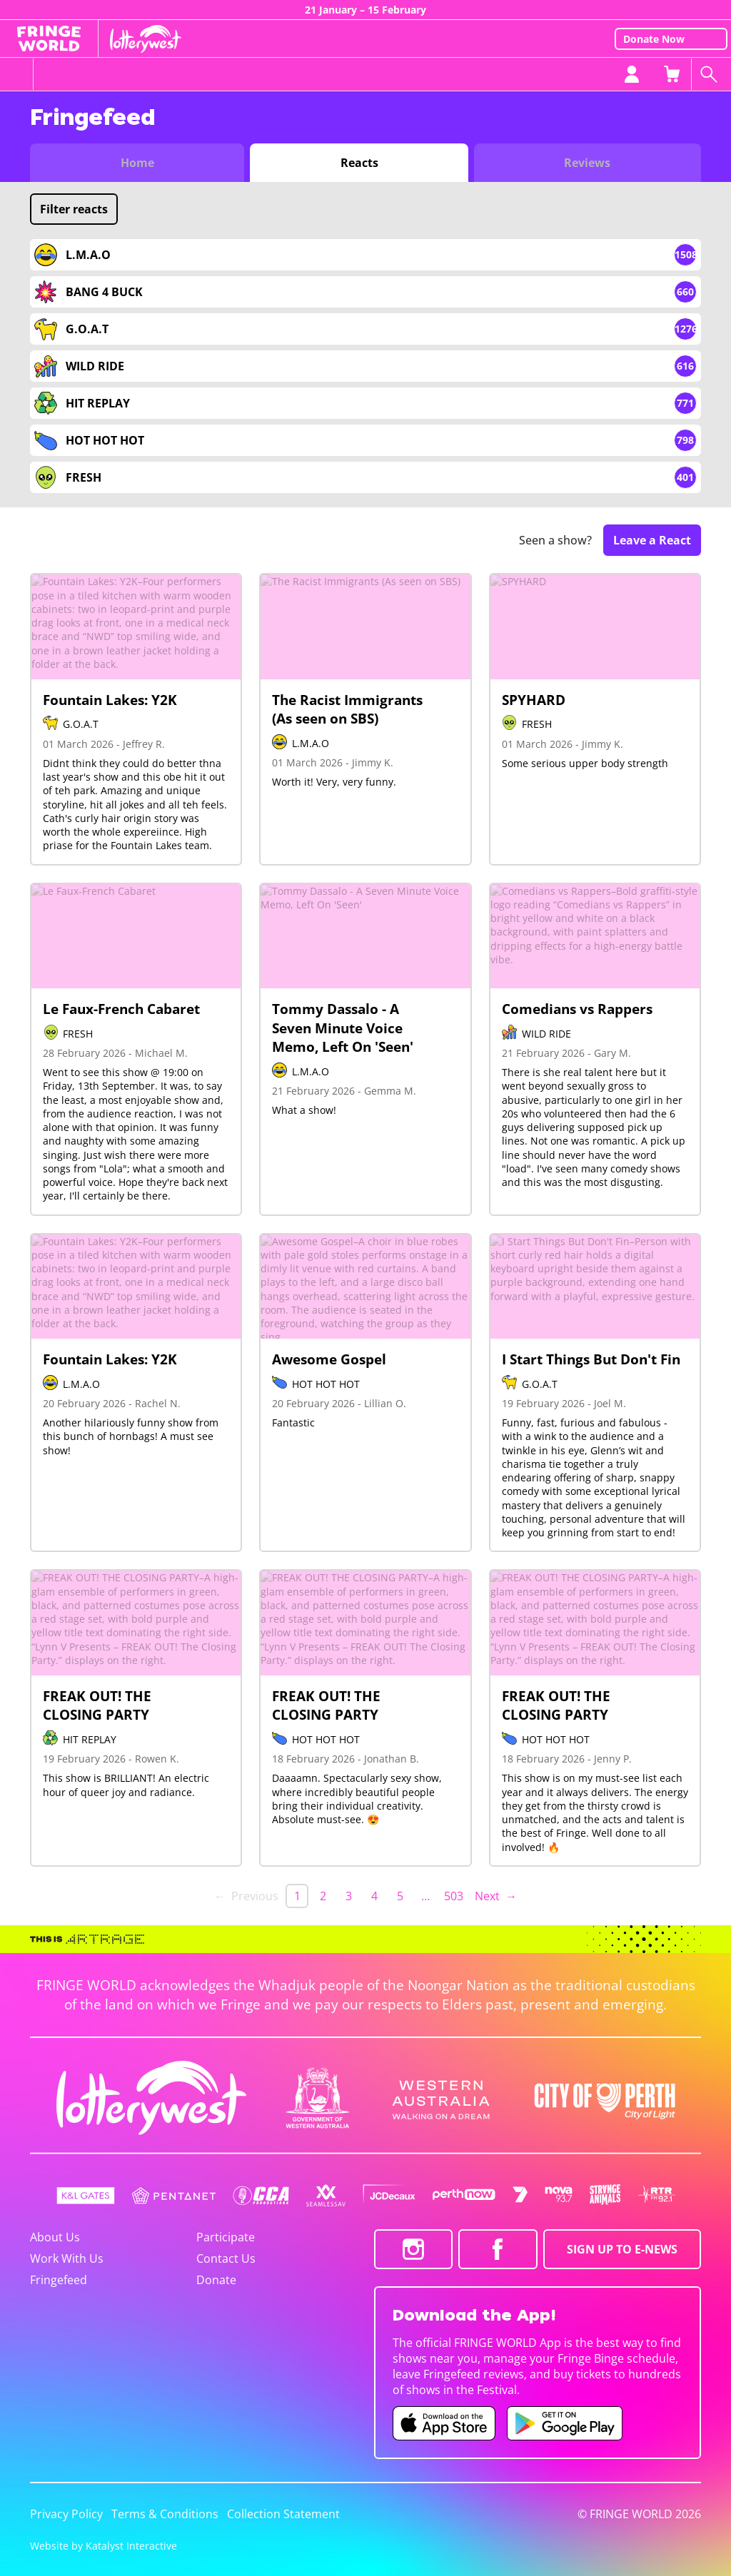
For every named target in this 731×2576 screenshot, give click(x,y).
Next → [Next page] (496, 1896)
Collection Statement (283, 2514)
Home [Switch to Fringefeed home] (137, 163)
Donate (216, 2280)
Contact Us (226, 2258)
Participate (225, 2237)
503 (453, 1896)
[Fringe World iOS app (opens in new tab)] (444, 2423)
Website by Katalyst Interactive (103, 2545)
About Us (55, 2237)
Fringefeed (58, 2280)
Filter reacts (74, 209)
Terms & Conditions (164, 2514)
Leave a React (652, 540)
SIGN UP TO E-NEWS (622, 2249)
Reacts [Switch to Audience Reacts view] (359, 163)
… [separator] (425, 1896)
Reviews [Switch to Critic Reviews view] (587, 163)
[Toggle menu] (17, 74)
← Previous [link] (246, 1896)
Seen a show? (555, 540)
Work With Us (67, 2258)
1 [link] (297, 1896)
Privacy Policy (66, 2514)
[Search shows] (711, 74)
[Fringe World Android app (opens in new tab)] (564, 2423)
